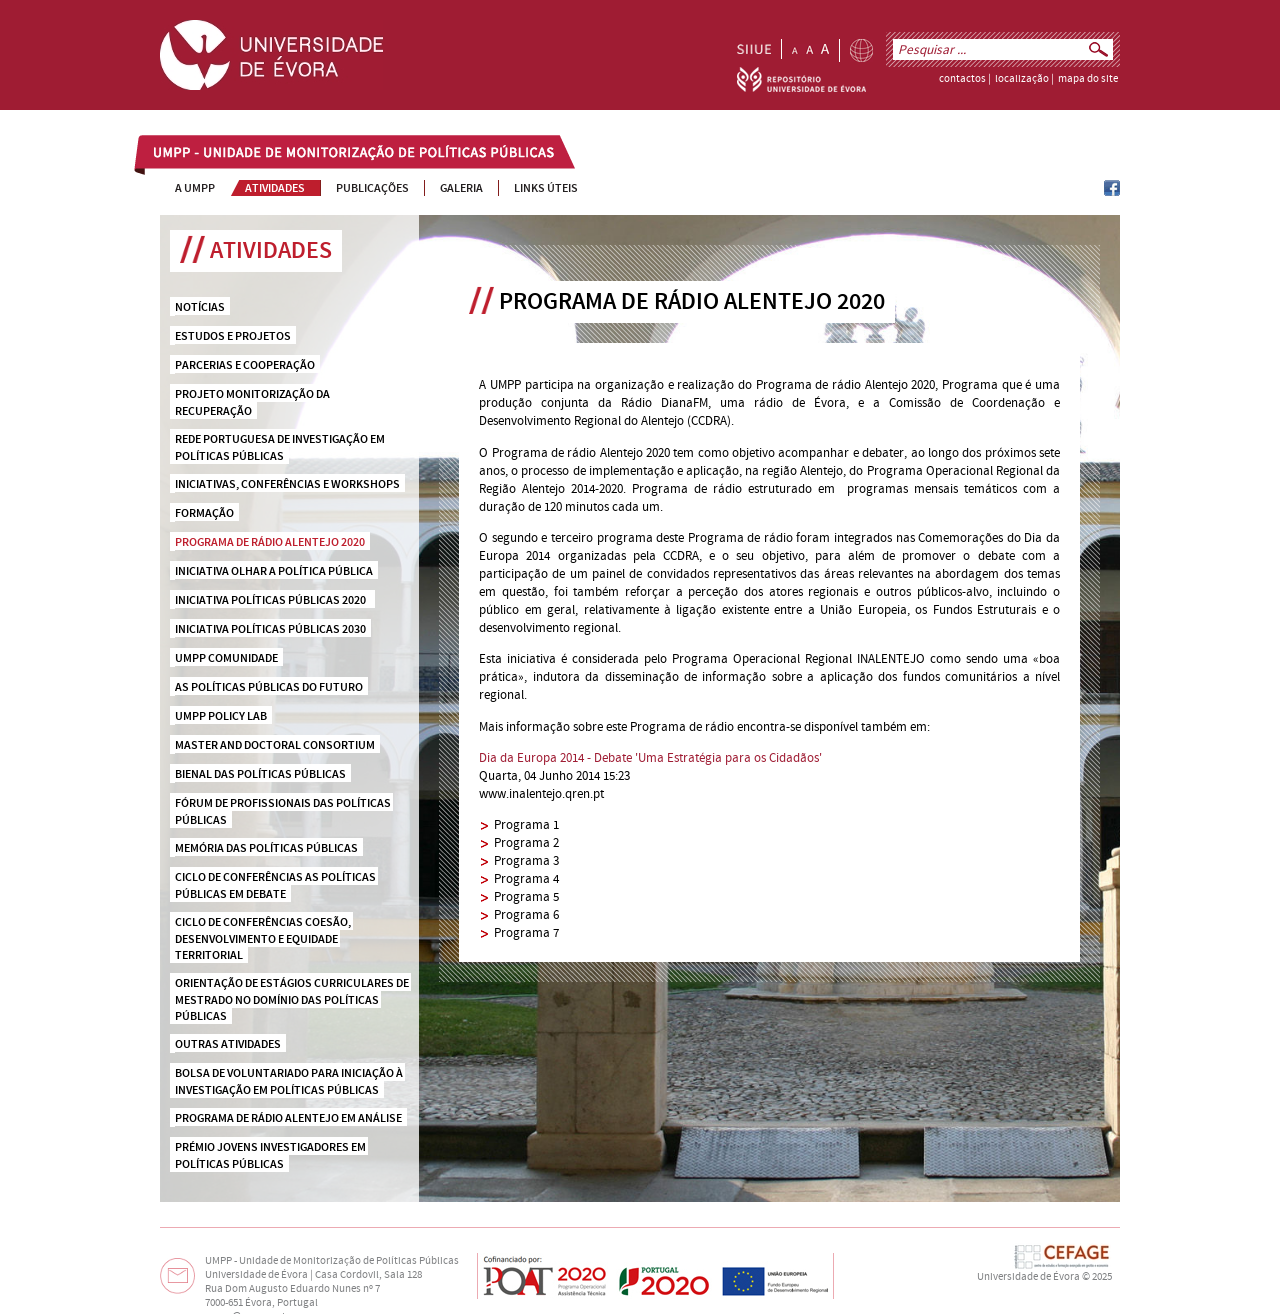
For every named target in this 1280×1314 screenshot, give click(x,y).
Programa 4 (526, 879)
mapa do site (1088, 79)
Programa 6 (526, 915)
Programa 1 (526, 825)
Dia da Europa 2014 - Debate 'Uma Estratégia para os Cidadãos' (650, 758)
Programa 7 (526, 933)
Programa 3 (526, 861)
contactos (962, 79)
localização (1022, 79)
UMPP (171, 154)
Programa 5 (526, 897)
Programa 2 (526, 843)
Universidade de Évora (1028, 1277)
